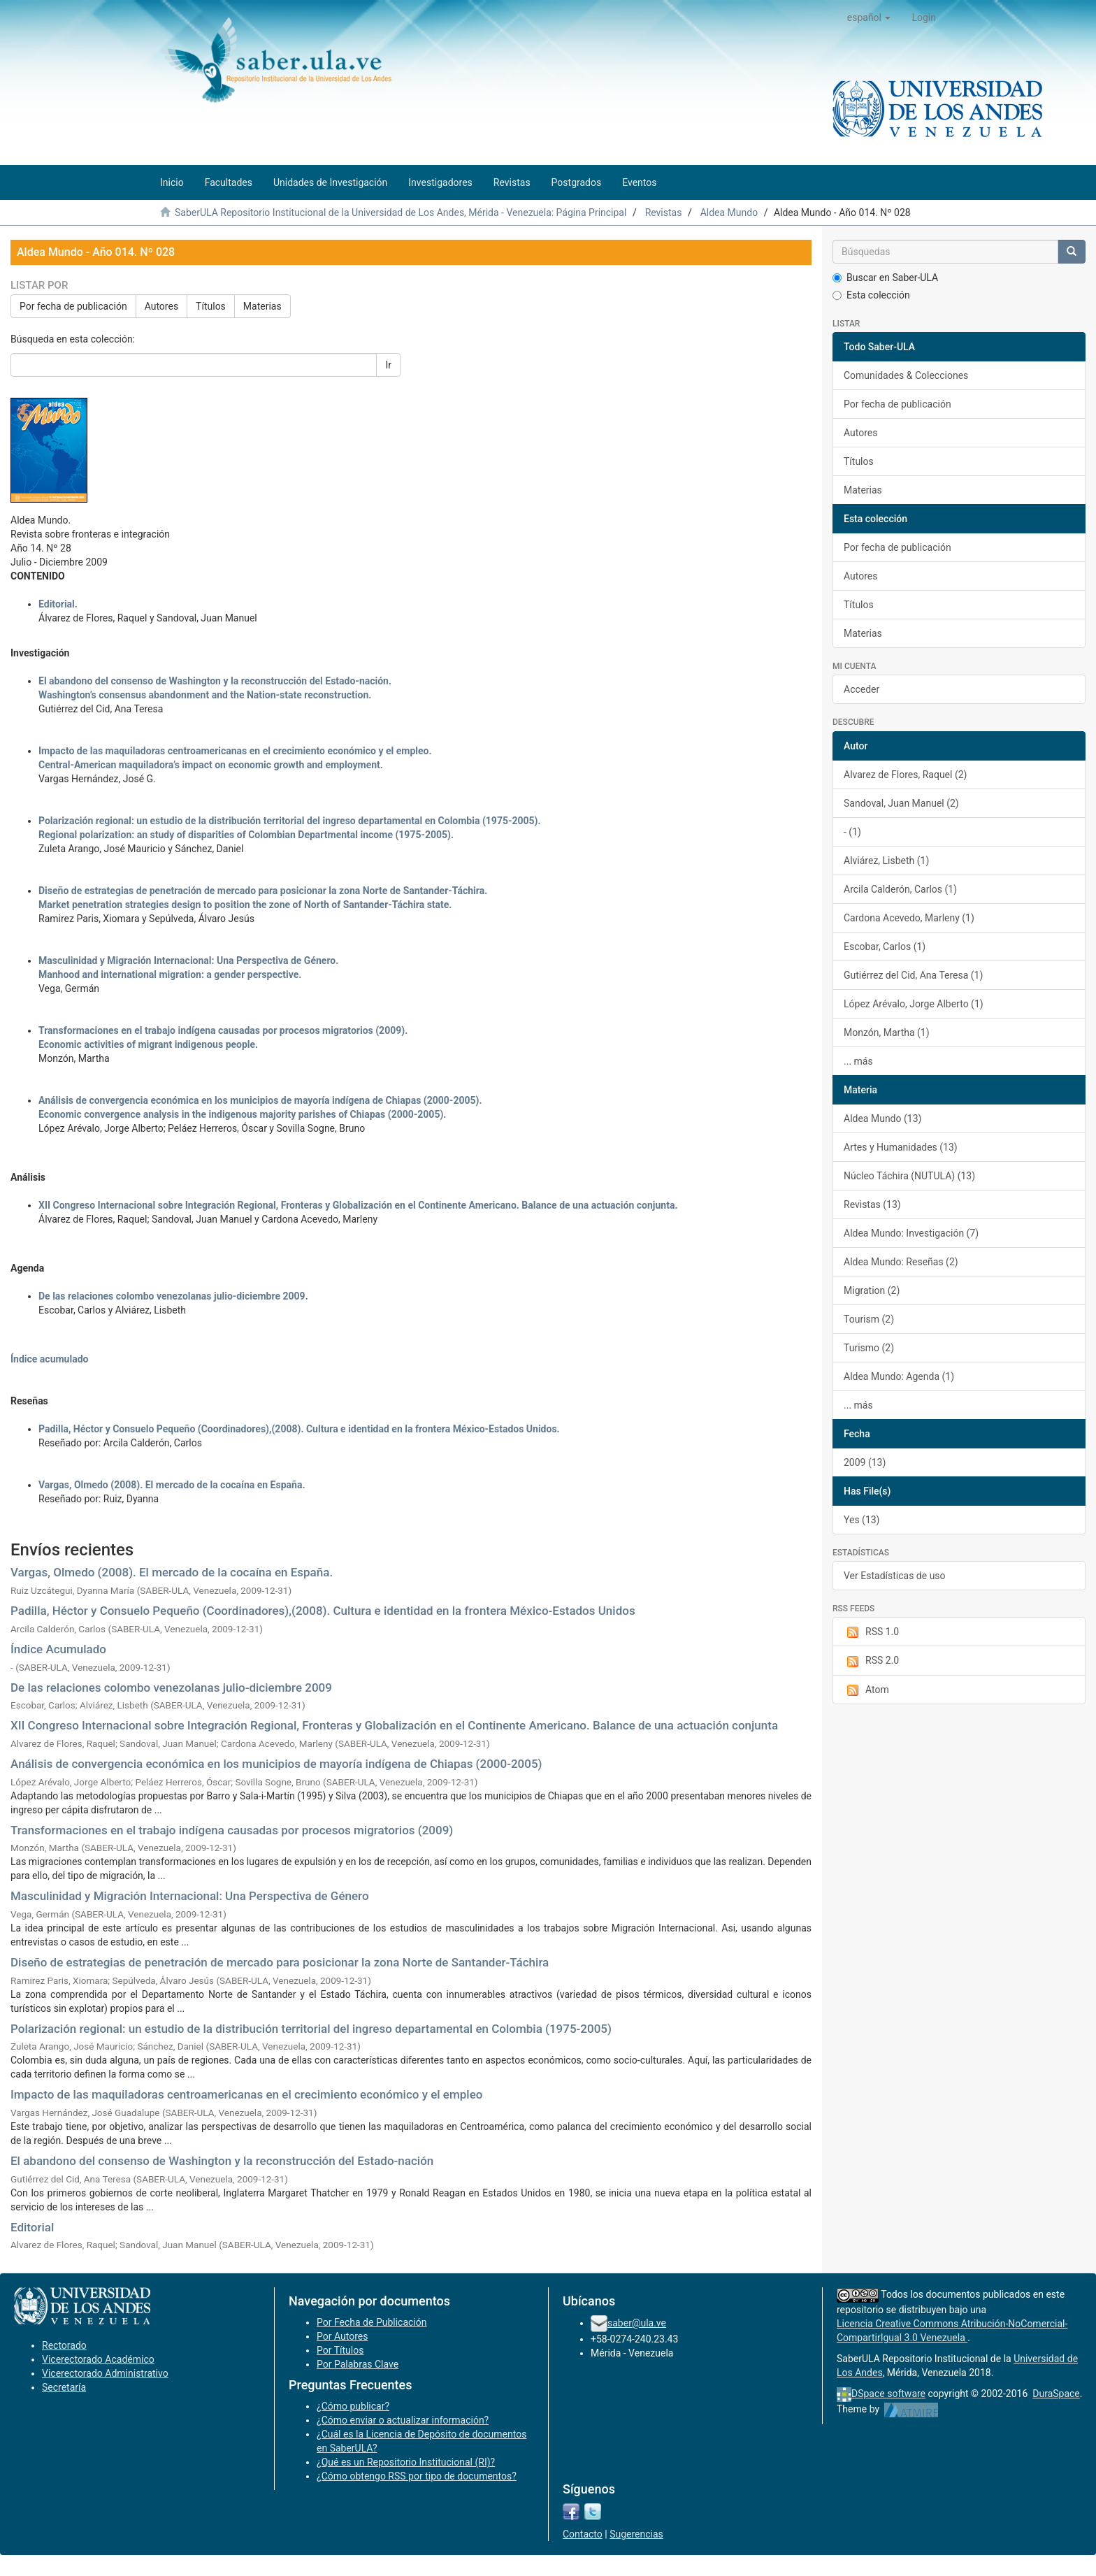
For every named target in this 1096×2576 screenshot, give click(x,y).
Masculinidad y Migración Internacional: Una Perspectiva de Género (189, 1896)
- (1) (852, 831)
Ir (388, 364)
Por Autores (342, 2336)
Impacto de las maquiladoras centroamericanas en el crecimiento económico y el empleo (246, 2094)
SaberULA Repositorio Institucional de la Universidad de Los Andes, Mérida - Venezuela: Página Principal (400, 212)
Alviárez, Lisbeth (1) (886, 860)
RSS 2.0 (871, 1661)
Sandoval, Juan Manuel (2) (901, 803)
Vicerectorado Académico (98, 2359)
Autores (161, 306)
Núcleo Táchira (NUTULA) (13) (909, 1175)
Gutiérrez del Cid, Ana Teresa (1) (913, 975)
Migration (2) (872, 1290)
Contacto (583, 2534)
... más (858, 1061)
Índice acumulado (49, 1359)
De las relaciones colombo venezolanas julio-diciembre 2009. (173, 1296)
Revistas (663, 212)
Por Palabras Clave (357, 2364)
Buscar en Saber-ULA (885, 277)
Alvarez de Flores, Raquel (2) (905, 774)
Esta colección (871, 295)
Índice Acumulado (58, 1649)
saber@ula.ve (636, 2323)
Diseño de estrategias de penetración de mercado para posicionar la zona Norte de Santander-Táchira (279, 1962)
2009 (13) (865, 1462)
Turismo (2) (869, 1347)
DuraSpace (1056, 2393)
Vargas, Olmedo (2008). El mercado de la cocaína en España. (171, 1484)
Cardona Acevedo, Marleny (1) (909, 917)
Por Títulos (340, 2350)
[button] (869, 17)
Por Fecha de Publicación (372, 2322)
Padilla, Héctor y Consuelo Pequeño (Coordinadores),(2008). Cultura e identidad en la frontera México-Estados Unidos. (299, 1428)
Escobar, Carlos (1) (884, 946)
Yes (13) (862, 1519)
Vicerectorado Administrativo (105, 2373)
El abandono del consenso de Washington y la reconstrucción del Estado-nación (221, 2161)
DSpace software (888, 2393)
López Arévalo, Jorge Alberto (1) (913, 1003)
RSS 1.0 (871, 1632)
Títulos (211, 306)
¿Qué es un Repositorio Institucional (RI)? (406, 2462)
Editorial (32, 2227)
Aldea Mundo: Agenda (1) (899, 1376)
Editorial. (58, 604)
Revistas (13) (872, 1204)
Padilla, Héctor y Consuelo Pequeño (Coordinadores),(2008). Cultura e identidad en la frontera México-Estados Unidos (322, 1611)
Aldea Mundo (729, 212)
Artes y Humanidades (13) (901, 1147)
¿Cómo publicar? (353, 2406)
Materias (262, 306)
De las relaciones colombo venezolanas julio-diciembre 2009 (171, 1687)
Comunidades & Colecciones (906, 375)
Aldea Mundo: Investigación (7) (911, 1233)
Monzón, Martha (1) (887, 1032)
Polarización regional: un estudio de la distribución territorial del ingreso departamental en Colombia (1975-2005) (311, 2029)
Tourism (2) (869, 1319)
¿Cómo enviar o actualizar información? (403, 2420)
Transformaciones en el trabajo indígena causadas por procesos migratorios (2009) (231, 1830)
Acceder (861, 689)
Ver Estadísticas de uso (895, 1575)
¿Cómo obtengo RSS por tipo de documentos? (417, 2476)
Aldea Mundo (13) (882, 1118)
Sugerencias (636, 2534)
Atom (866, 1690)
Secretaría (64, 2387)
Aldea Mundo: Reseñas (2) (901, 1261)
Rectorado (64, 2345)
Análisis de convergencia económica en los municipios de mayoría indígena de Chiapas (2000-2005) (276, 1764)
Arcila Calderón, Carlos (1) (900, 889)
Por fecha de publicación (73, 306)
